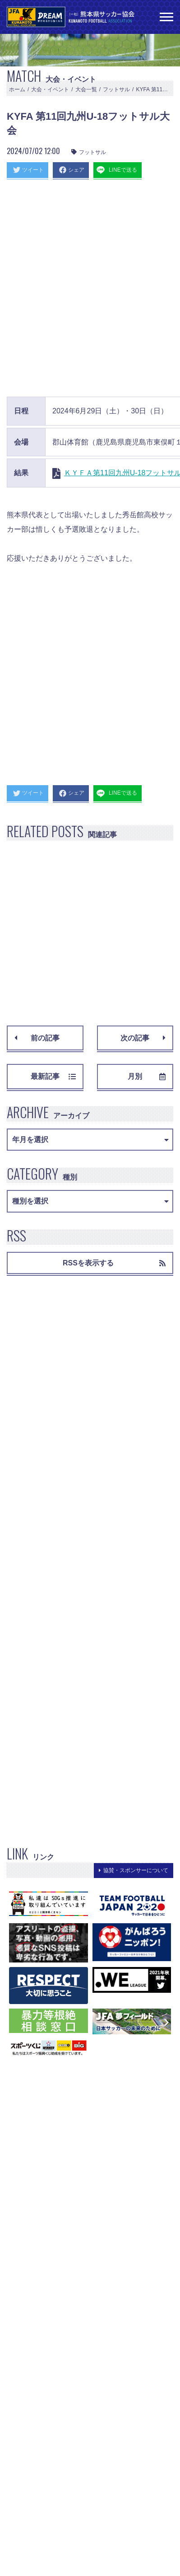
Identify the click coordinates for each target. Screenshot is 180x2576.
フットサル (116, 89)
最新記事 (53, 1076)
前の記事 (37, 1038)
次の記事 (143, 1038)
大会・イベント (50, 89)
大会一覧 (86, 89)
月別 (147, 1076)
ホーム (17, 89)
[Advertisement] (90, 286)
